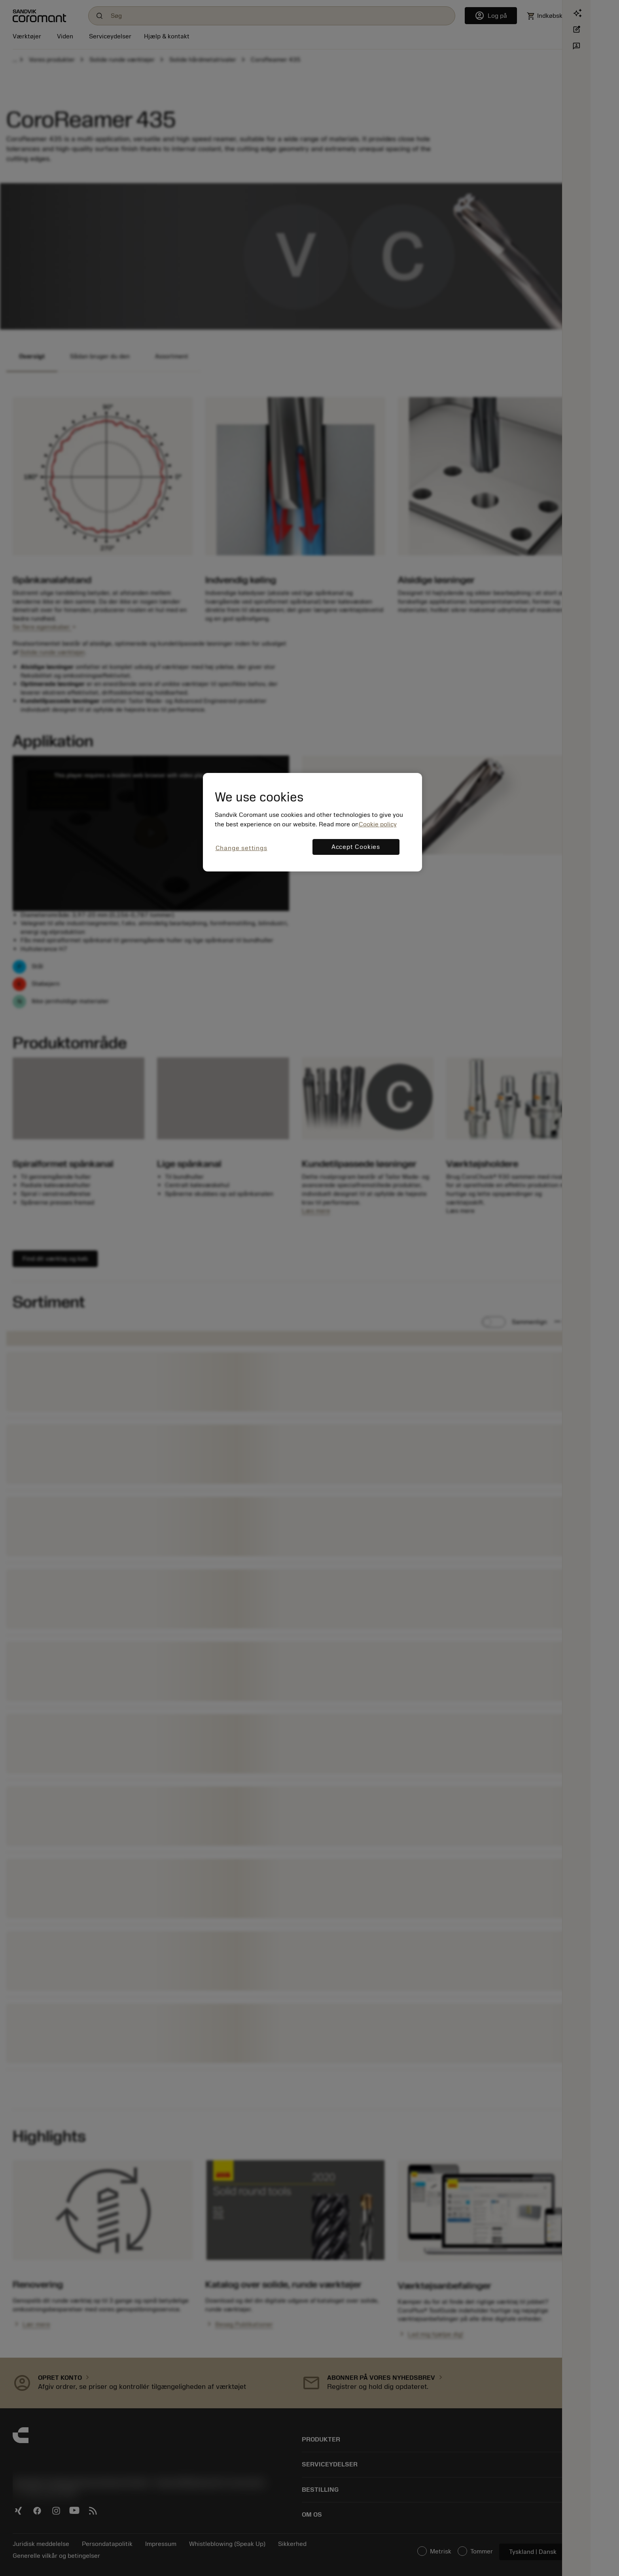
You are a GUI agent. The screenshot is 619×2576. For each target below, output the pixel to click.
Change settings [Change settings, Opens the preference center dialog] (241, 848)
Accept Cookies (355, 847)
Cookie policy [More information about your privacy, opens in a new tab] (378, 824)
